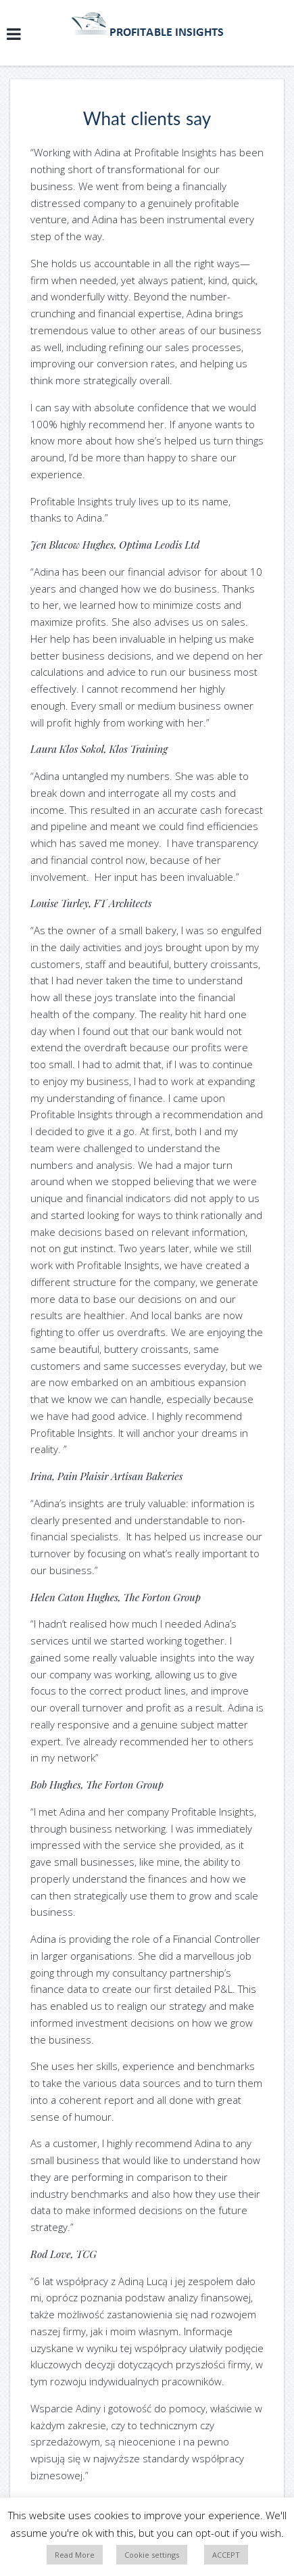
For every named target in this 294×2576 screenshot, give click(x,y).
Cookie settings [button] (151, 2555)
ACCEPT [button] (226, 2555)
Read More (75, 2555)
